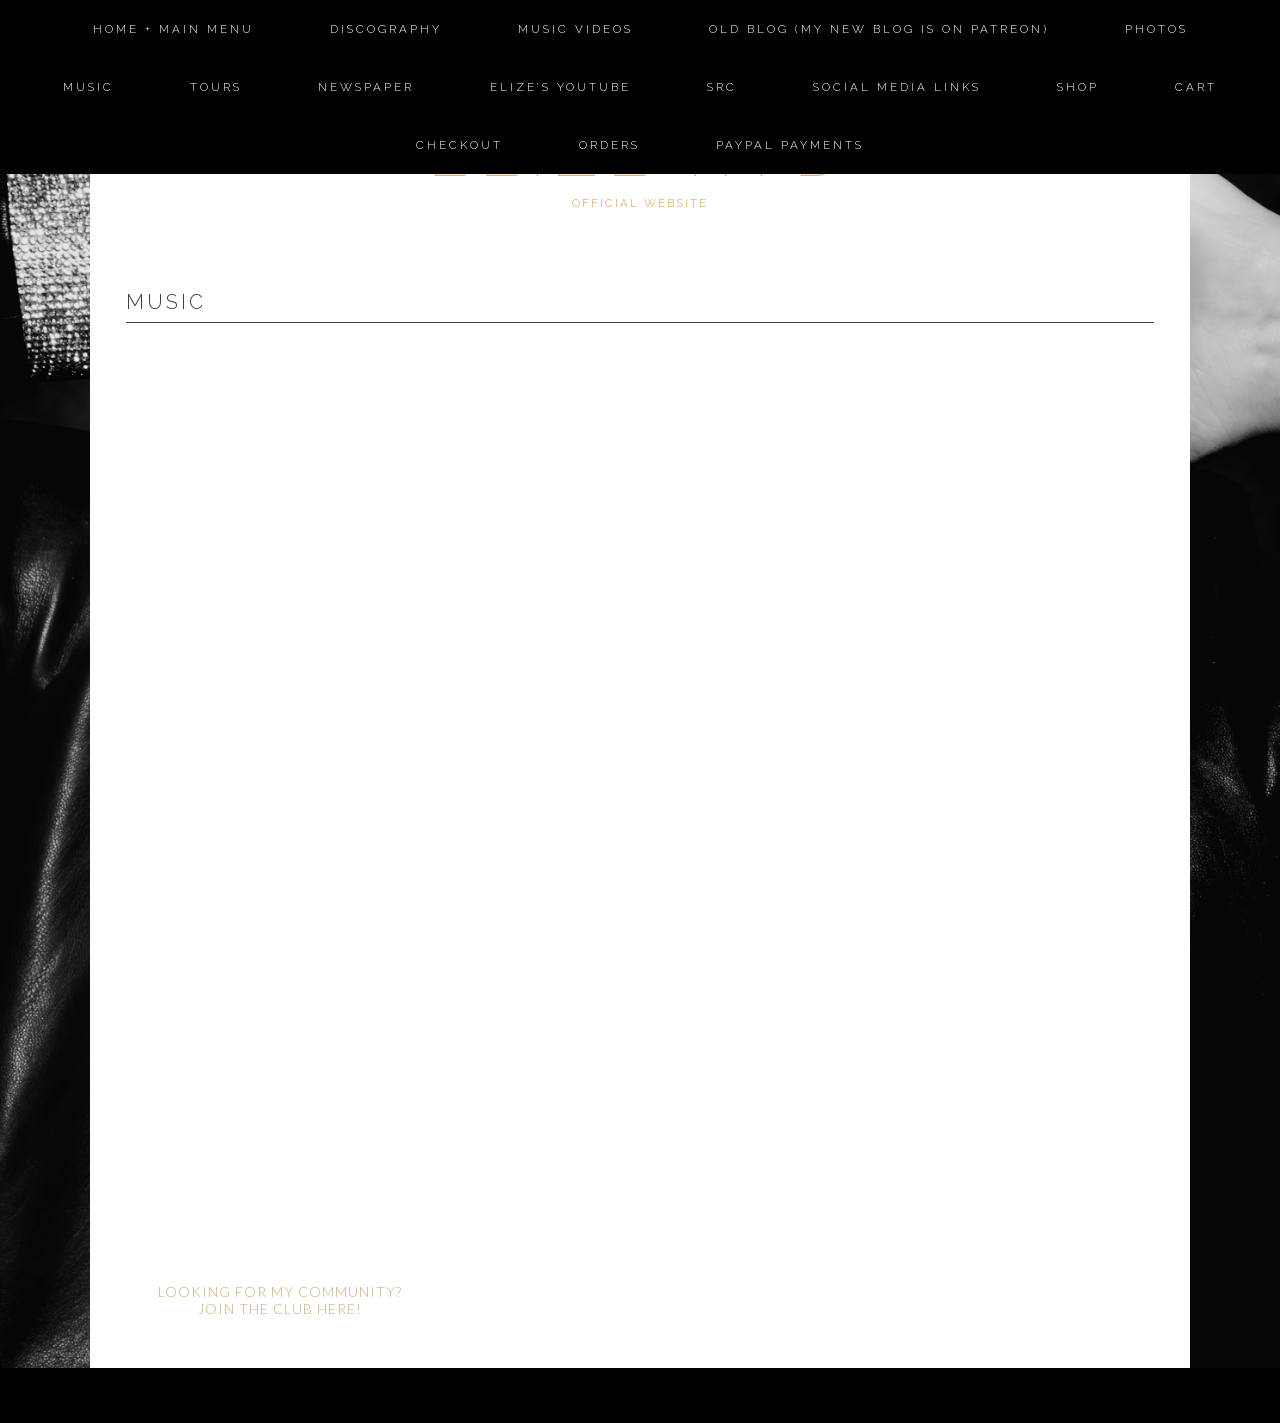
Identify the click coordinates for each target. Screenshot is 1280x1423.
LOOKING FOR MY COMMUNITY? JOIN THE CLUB (280, 1300)
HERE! (339, 1308)
